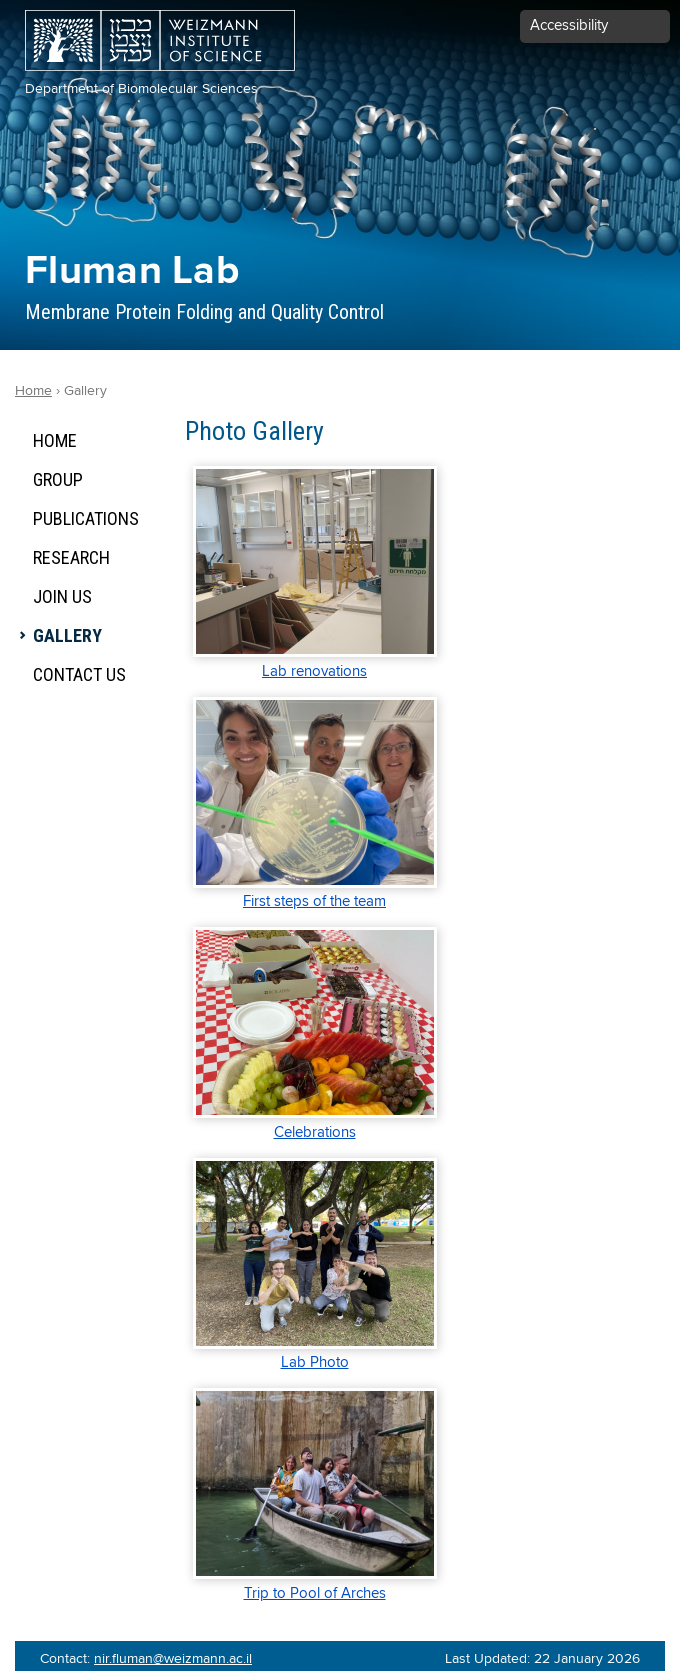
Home (55, 440)
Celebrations (315, 1132)
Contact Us (79, 674)
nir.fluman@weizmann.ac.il (173, 1659)
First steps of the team (314, 901)
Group (58, 479)
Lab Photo (315, 1362)
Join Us (62, 596)
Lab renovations (314, 671)
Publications (86, 518)
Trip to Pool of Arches (315, 1593)
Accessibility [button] (569, 25)
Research (71, 557)
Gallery (67, 635)
